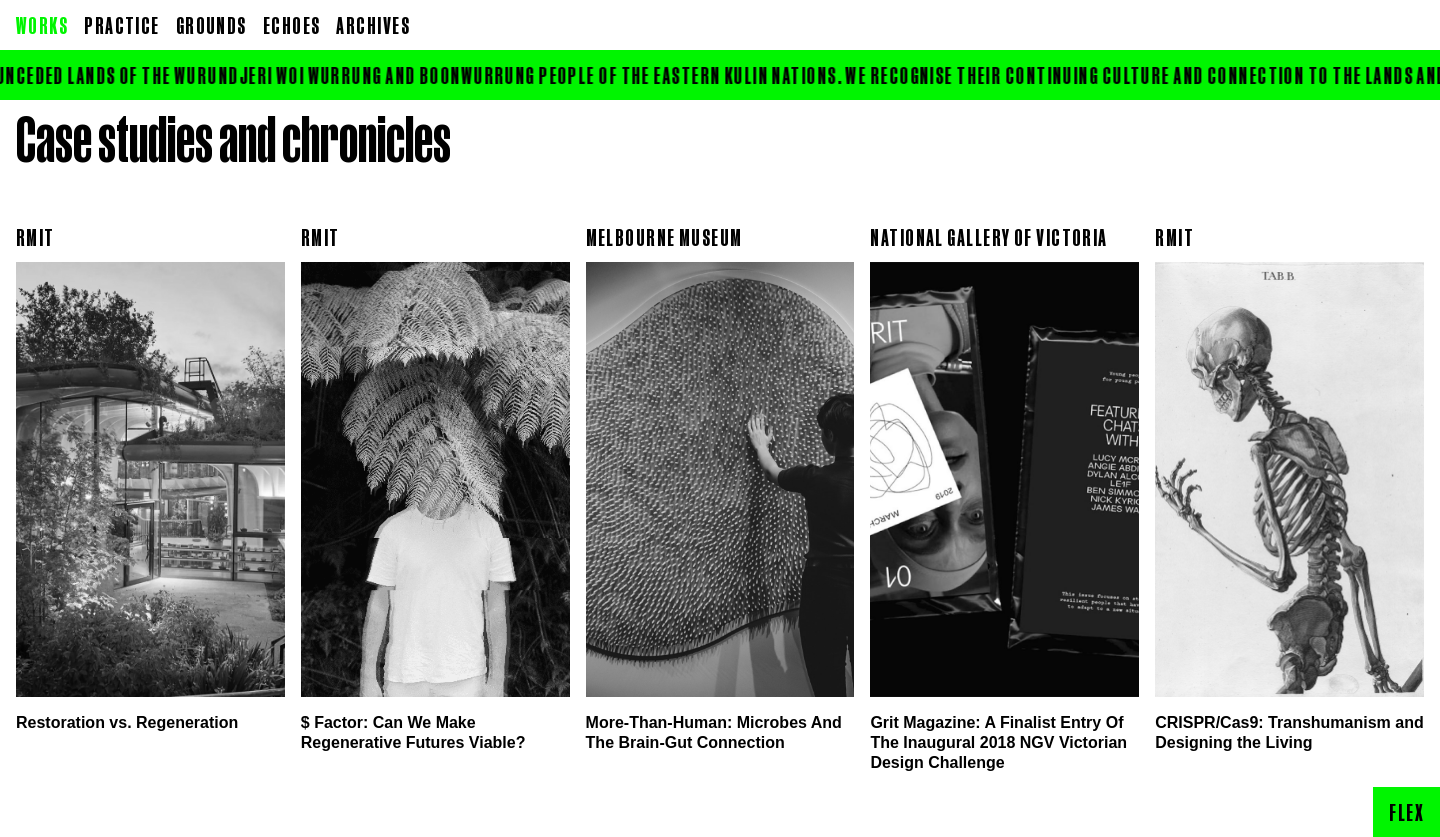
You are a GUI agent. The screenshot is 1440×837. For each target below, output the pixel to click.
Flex (1406, 812)
